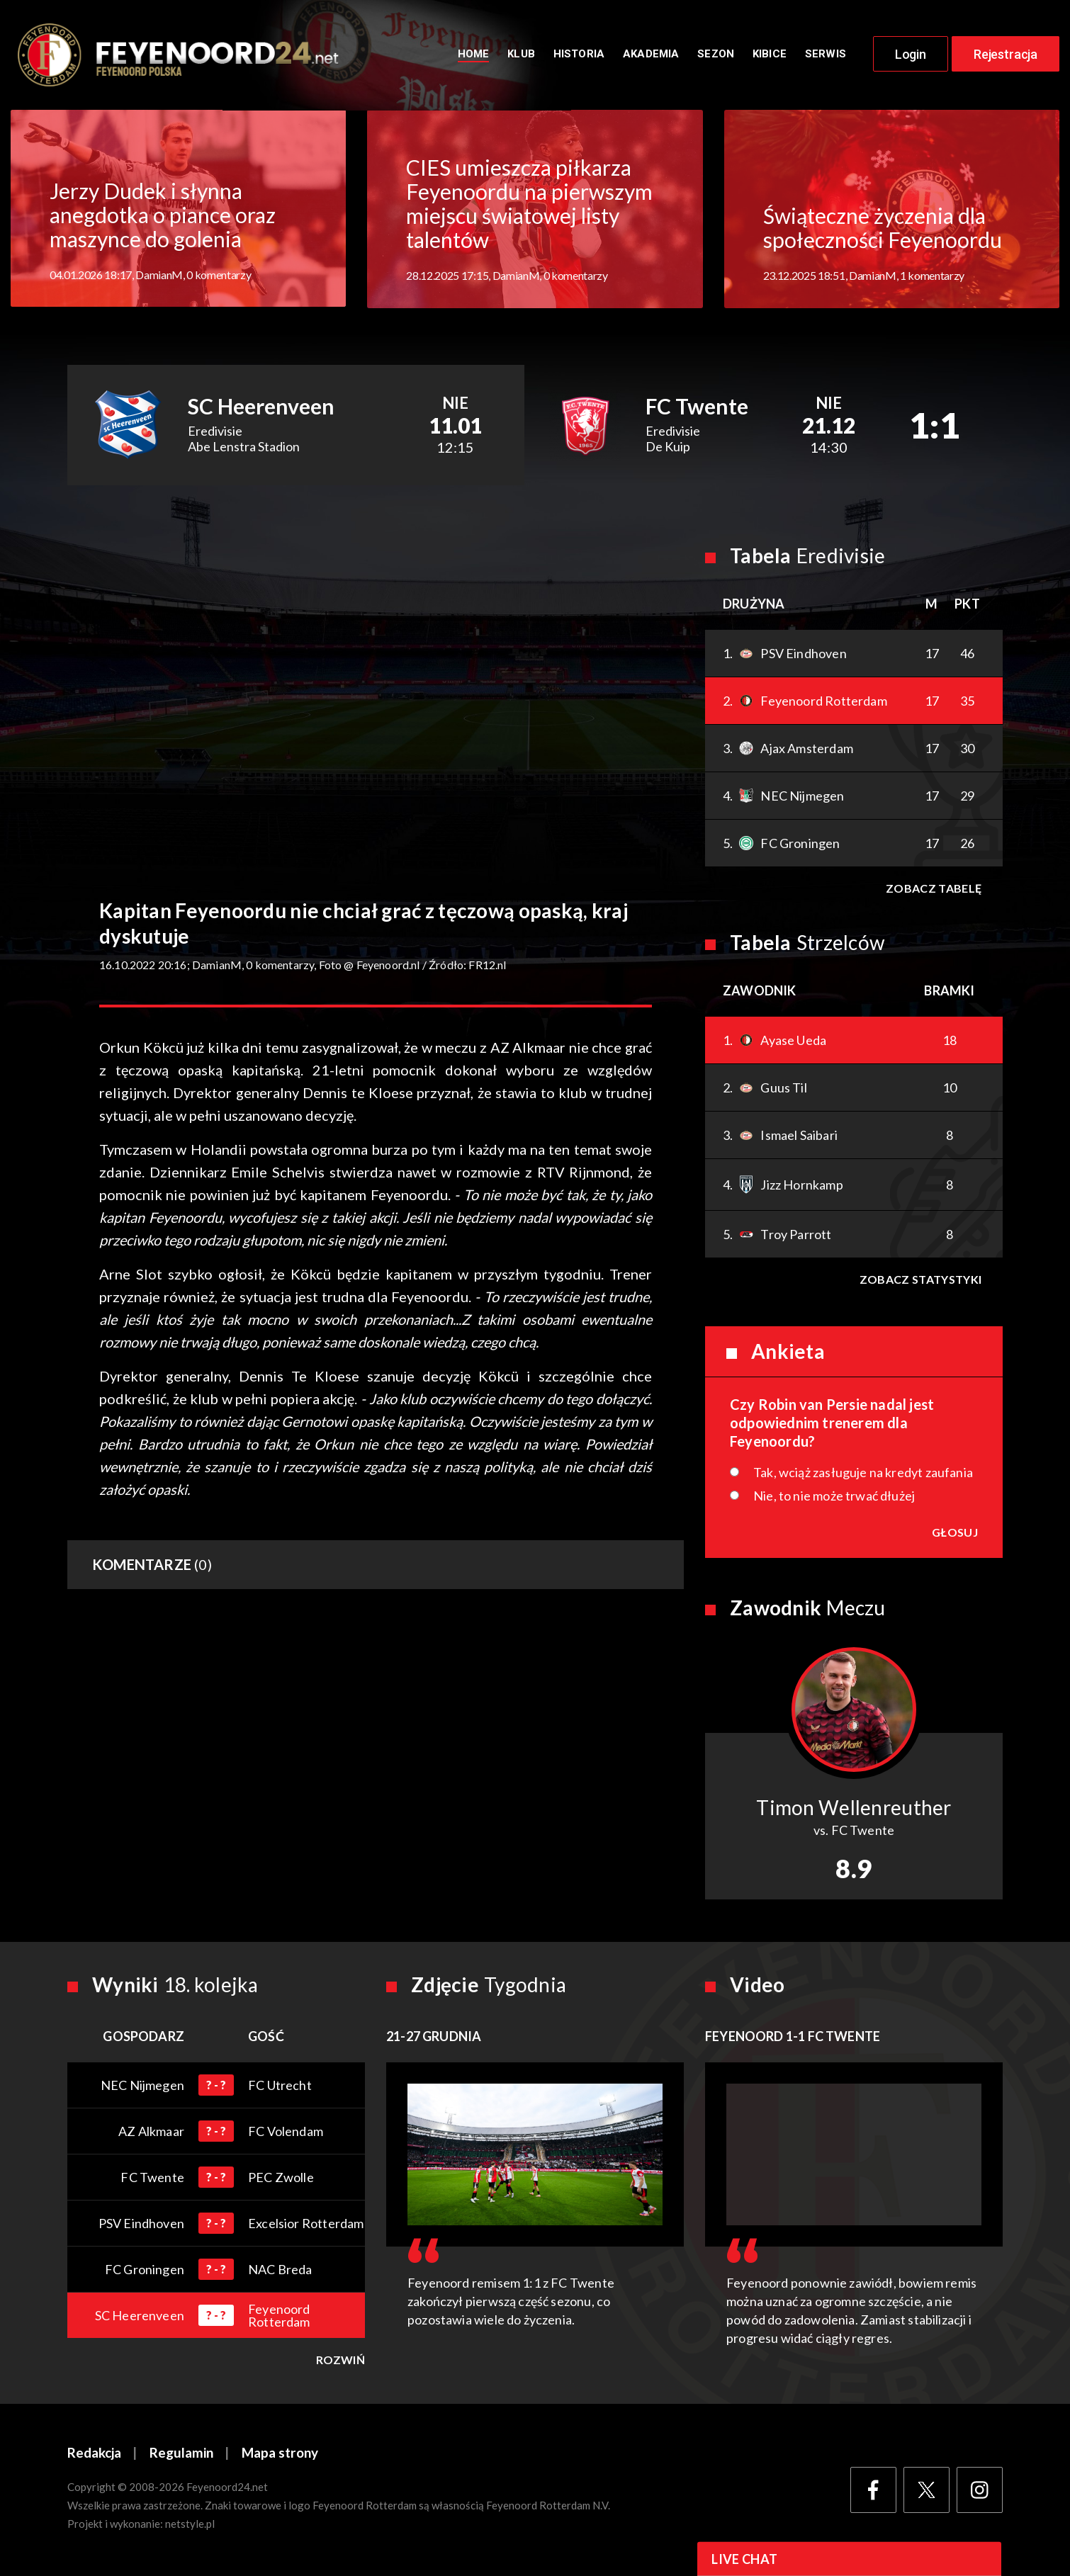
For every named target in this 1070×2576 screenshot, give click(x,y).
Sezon (715, 54)
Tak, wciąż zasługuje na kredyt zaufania (863, 1473)
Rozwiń (340, 2360)
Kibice (770, 54)
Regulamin (181, 2454)
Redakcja (94, 2454)
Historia (578, 54)
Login (910, 54)
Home (474, 54)
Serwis (825, 54)
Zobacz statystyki (920, 1280)
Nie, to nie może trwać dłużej (834, 1496)
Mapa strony (280, 2454)
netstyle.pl (190, 2524)
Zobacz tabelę (933, 889)
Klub (521, 54)
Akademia (651, 54)
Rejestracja (1005, 54)
